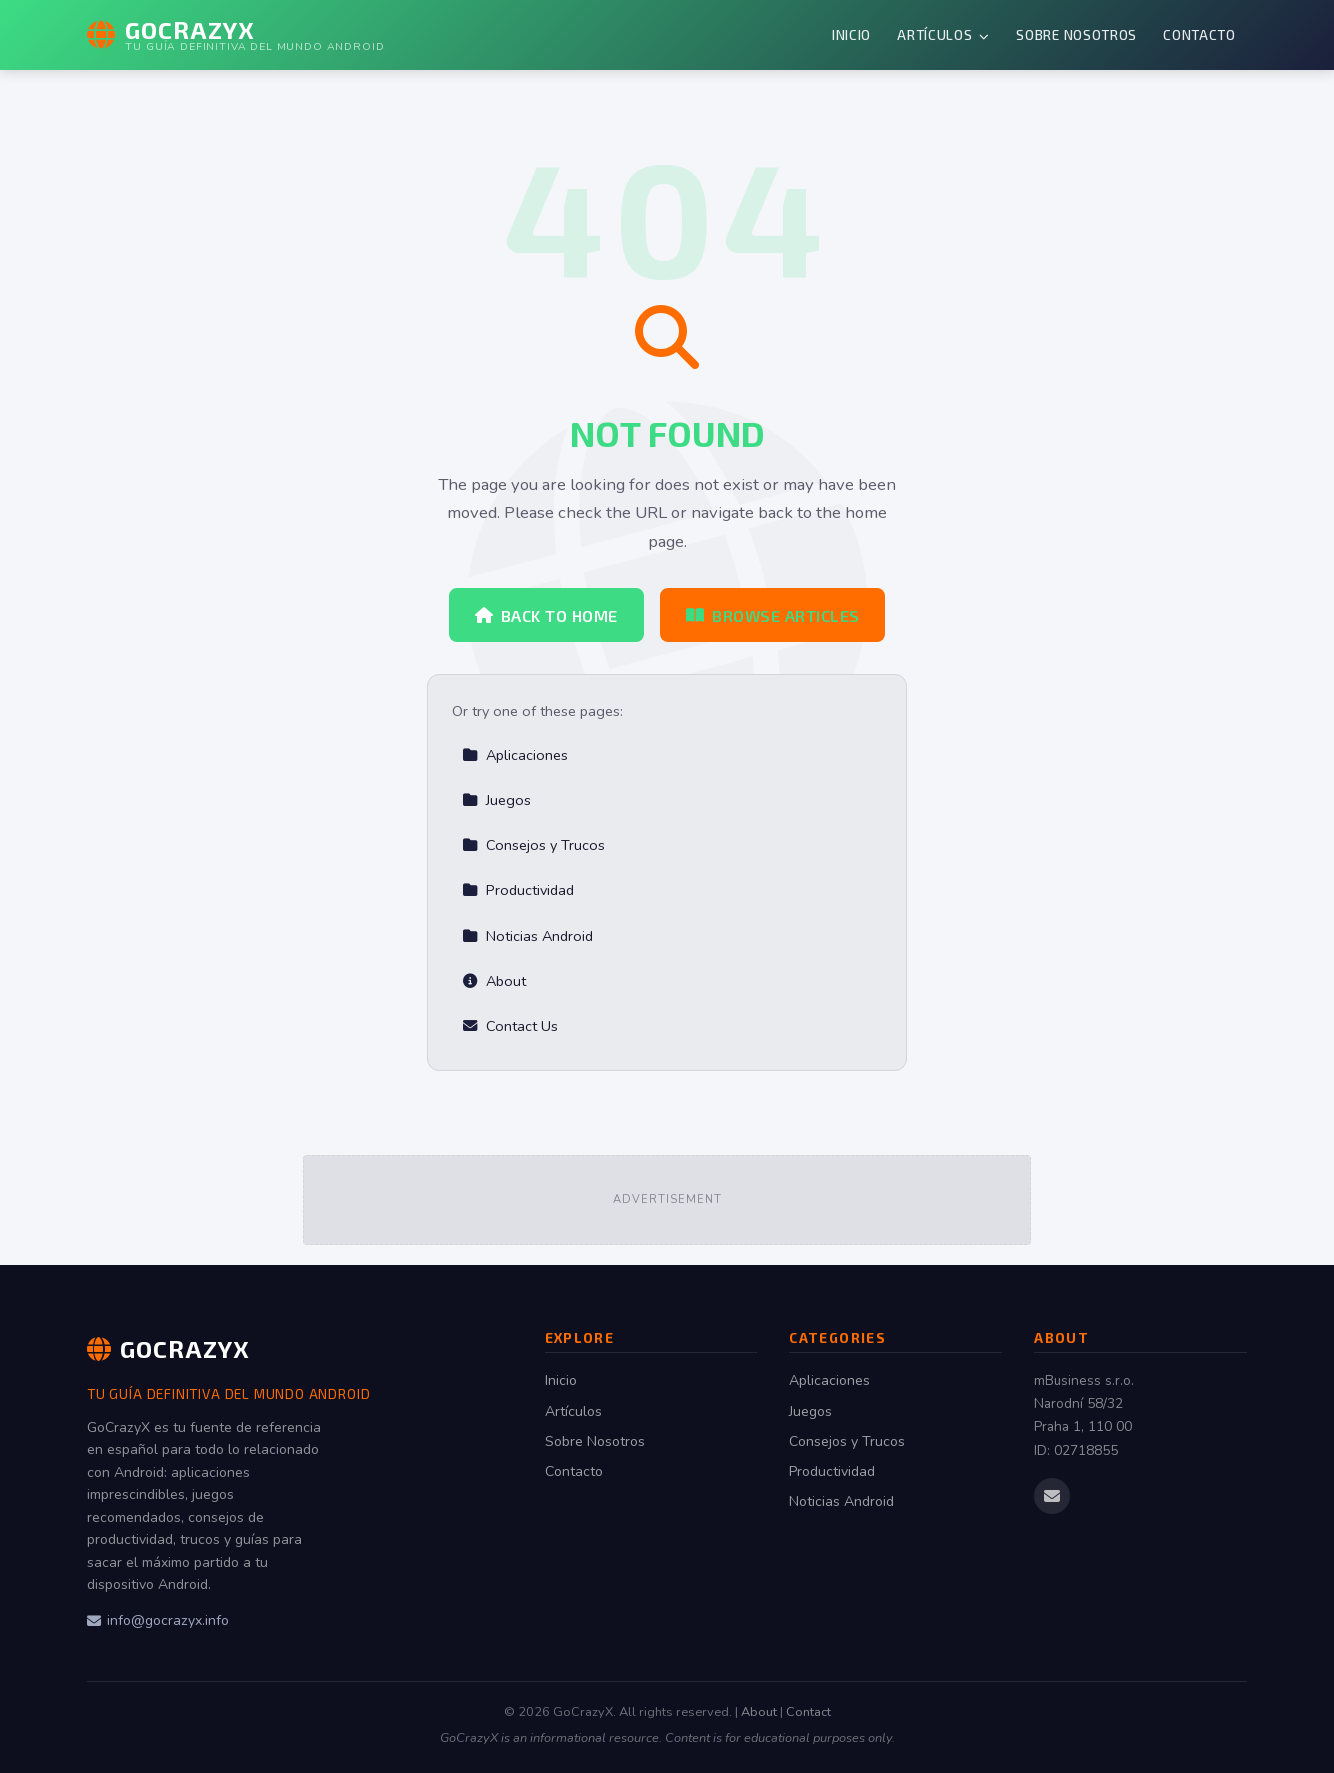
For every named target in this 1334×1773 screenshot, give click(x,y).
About (494, 981)
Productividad (518, 890)
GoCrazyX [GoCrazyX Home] (168, 1348)
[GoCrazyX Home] (235, 35)
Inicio (851, 34)
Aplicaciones (515, 755)
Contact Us (510, 1026)
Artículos (943, 34)
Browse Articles (773, 615)
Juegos (496, 800)
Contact (808, 1712)
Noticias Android (527, 936)
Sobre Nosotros (1076, 34)
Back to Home (546, 615)
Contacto (1199, 34)
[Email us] (1052, 1496)
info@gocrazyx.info (158, 1620)
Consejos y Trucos (533, 845)
